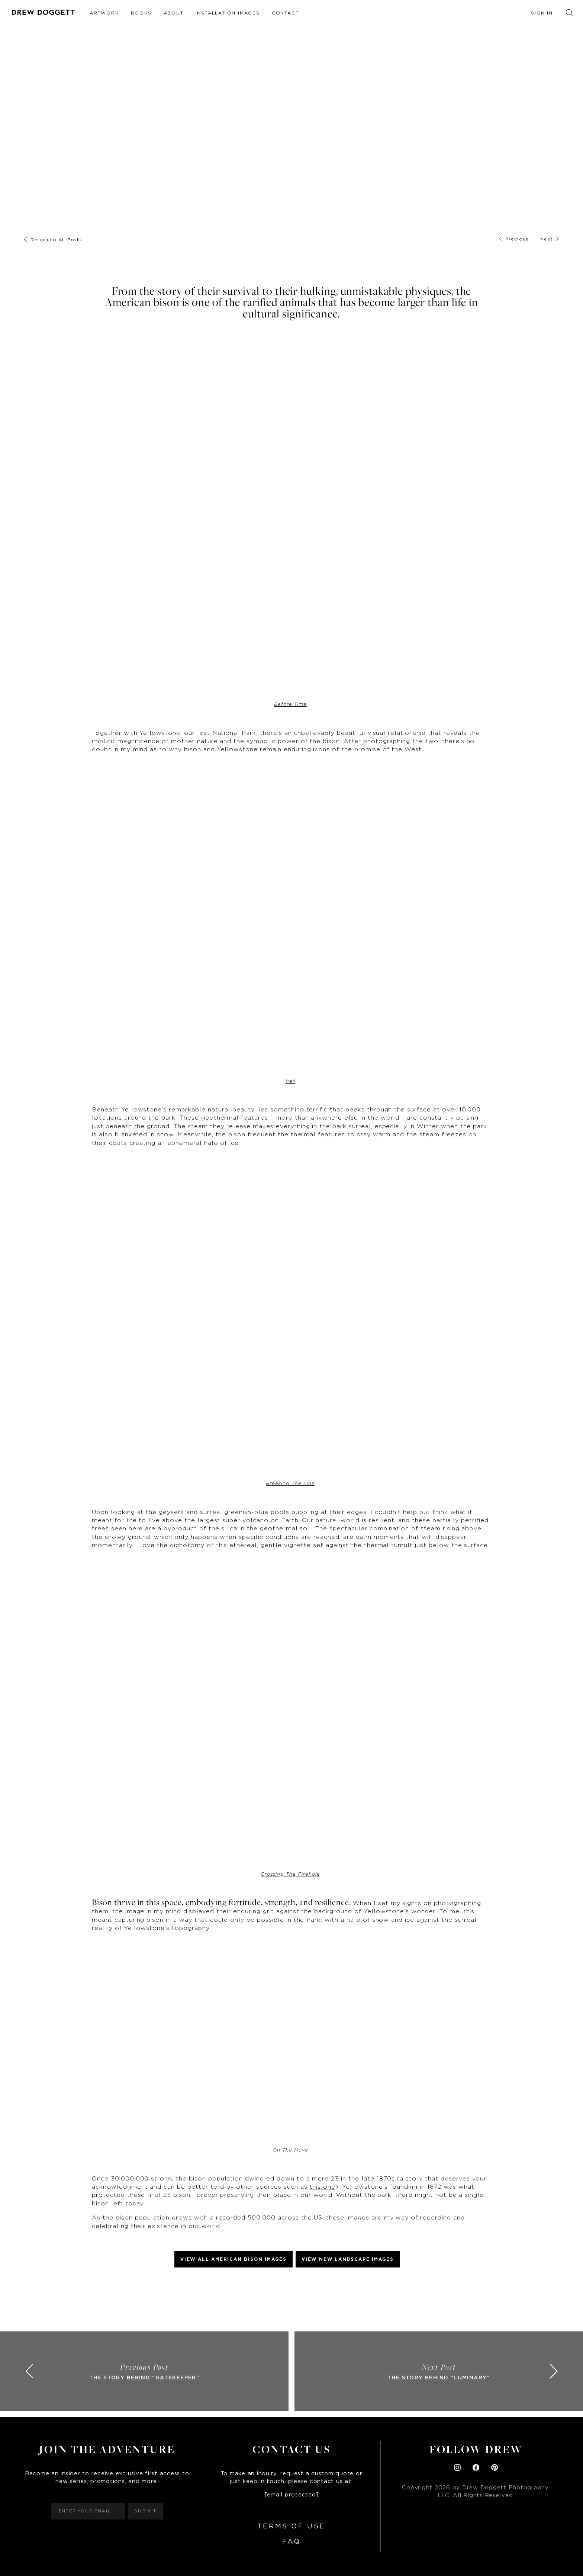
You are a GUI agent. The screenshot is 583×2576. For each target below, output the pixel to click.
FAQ (291, 2541)
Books (141, 13)
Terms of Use (291, 2526)
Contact (285, 13)
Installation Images (228, 13)
